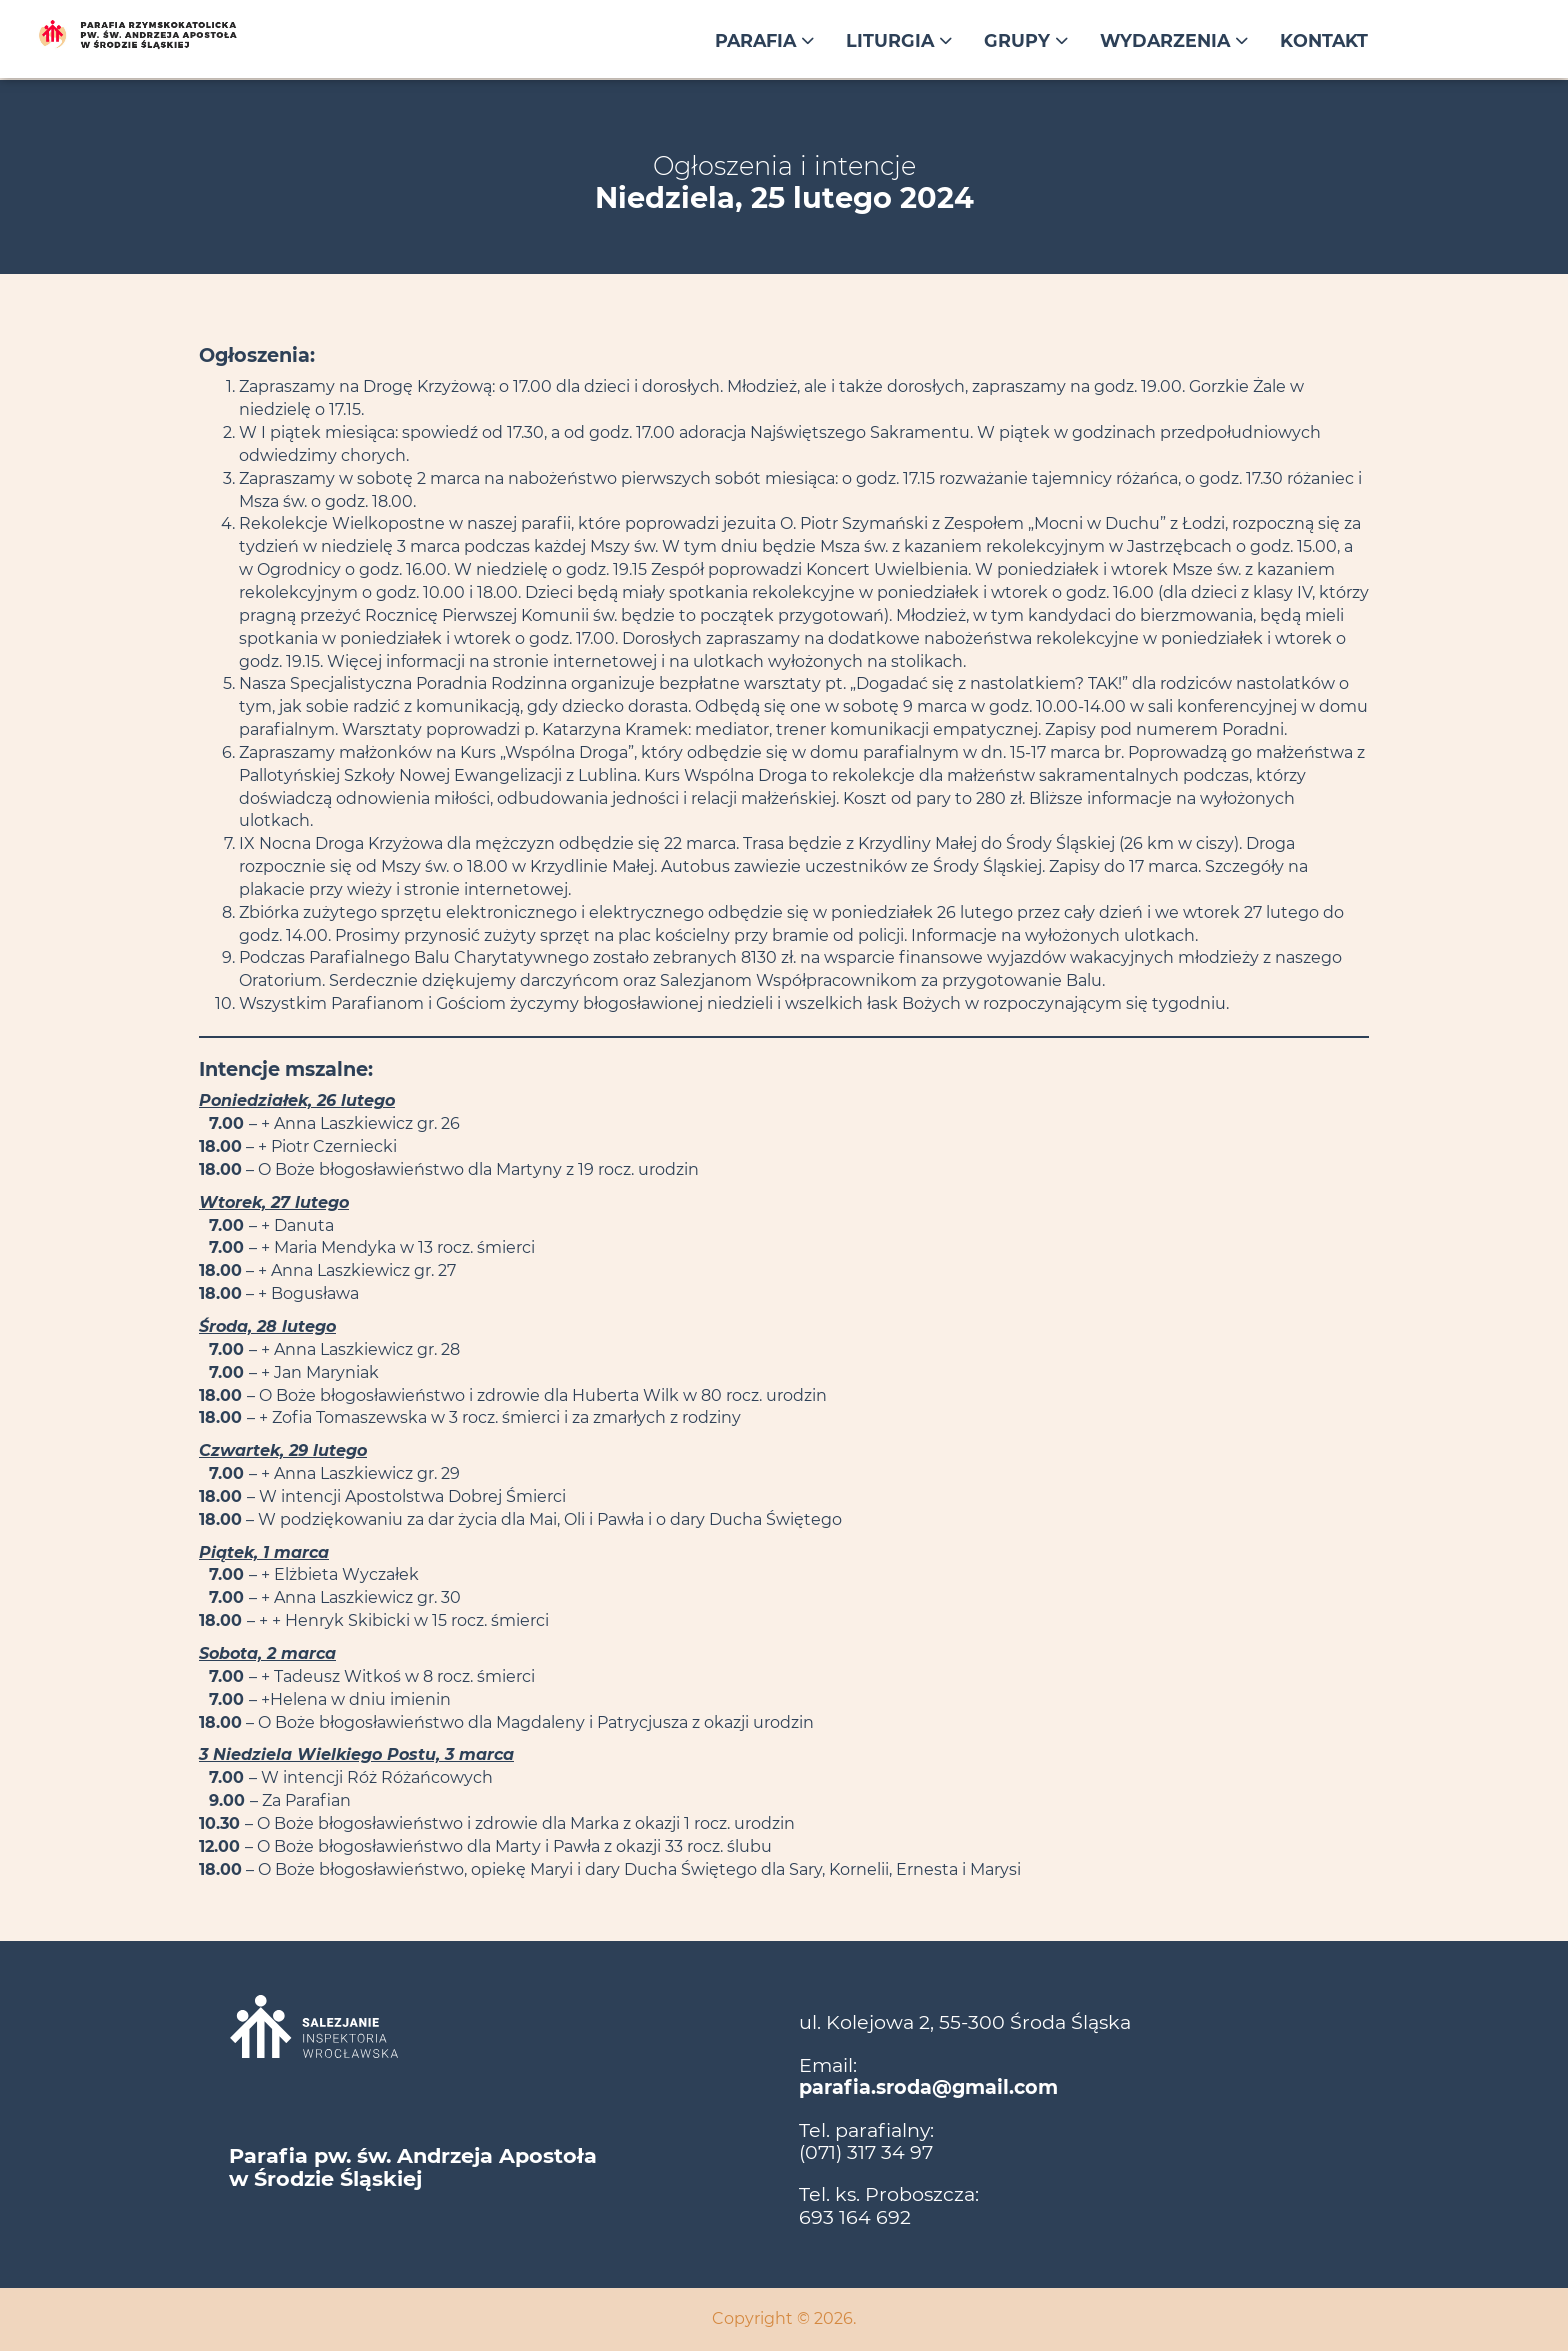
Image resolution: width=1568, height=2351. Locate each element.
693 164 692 (855, 2217)
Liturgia (899, 40)
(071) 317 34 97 (866, 2152)
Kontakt (1324, 40)
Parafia (764, 40)
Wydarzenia (1174, 40)
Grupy (1026, 40)
